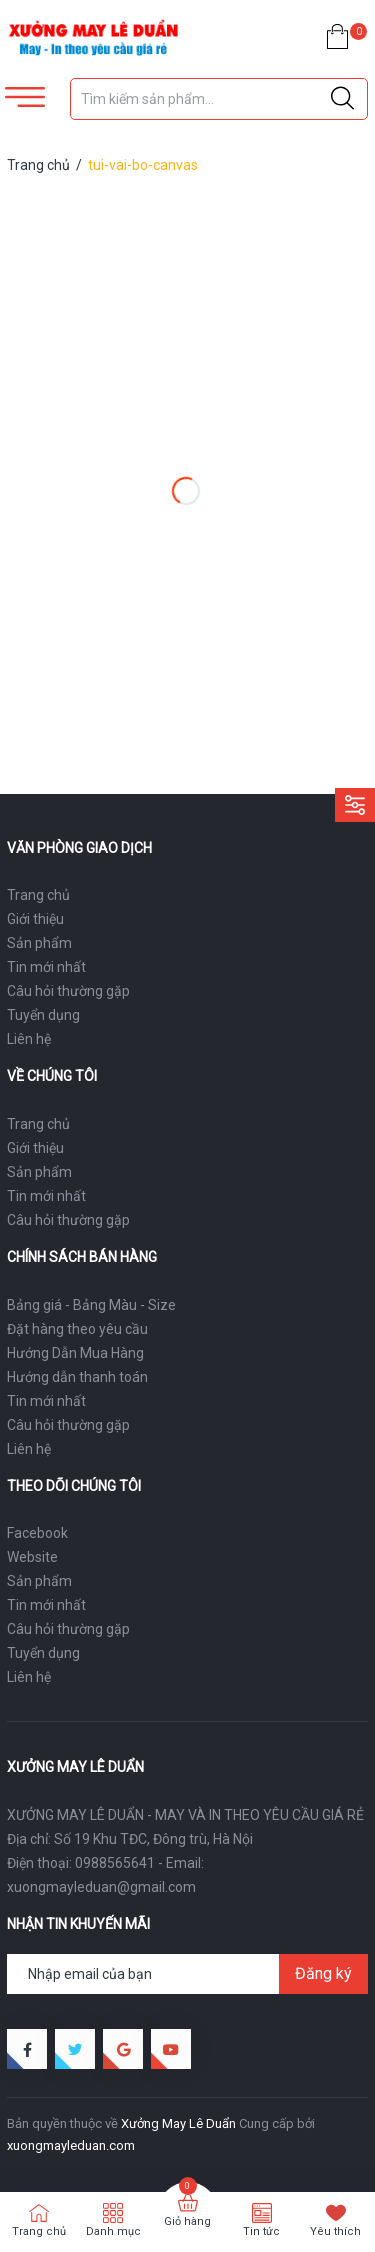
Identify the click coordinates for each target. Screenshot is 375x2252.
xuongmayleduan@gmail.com (101, 1887)
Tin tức (261, 2231)
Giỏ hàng (187, 2221)
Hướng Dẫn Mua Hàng (75, 1353)
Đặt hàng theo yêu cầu (77, 1329)
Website (32, 1557)
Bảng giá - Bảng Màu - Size (91, 1305)
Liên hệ (29, 1039)
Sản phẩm (39, 943)
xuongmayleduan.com (71, 2145)
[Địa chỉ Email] (187, 1974)
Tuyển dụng (43, 1015)
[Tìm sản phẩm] (219, 99)
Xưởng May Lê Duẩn (178, 2123)
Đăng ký (323, 1973)
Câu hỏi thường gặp (68, 991)
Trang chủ (38, 895)
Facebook (37, 1533)
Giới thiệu (35, 919)
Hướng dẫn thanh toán (77, 1377)
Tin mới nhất (46, 967)
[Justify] (342, 99)
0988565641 (115, 1863)
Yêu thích (335, 2231)
